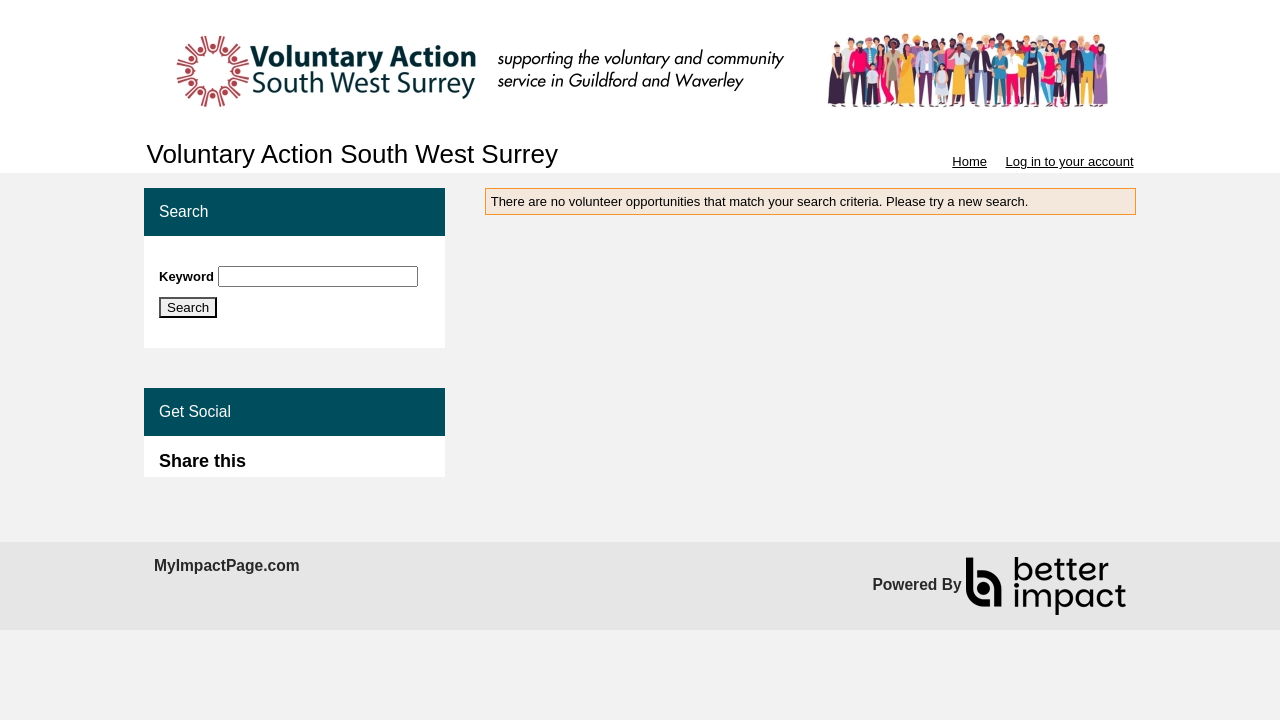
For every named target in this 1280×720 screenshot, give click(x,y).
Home (969, 161)
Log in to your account (1070, 161)
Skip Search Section (217, 258)
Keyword (186, 276)
